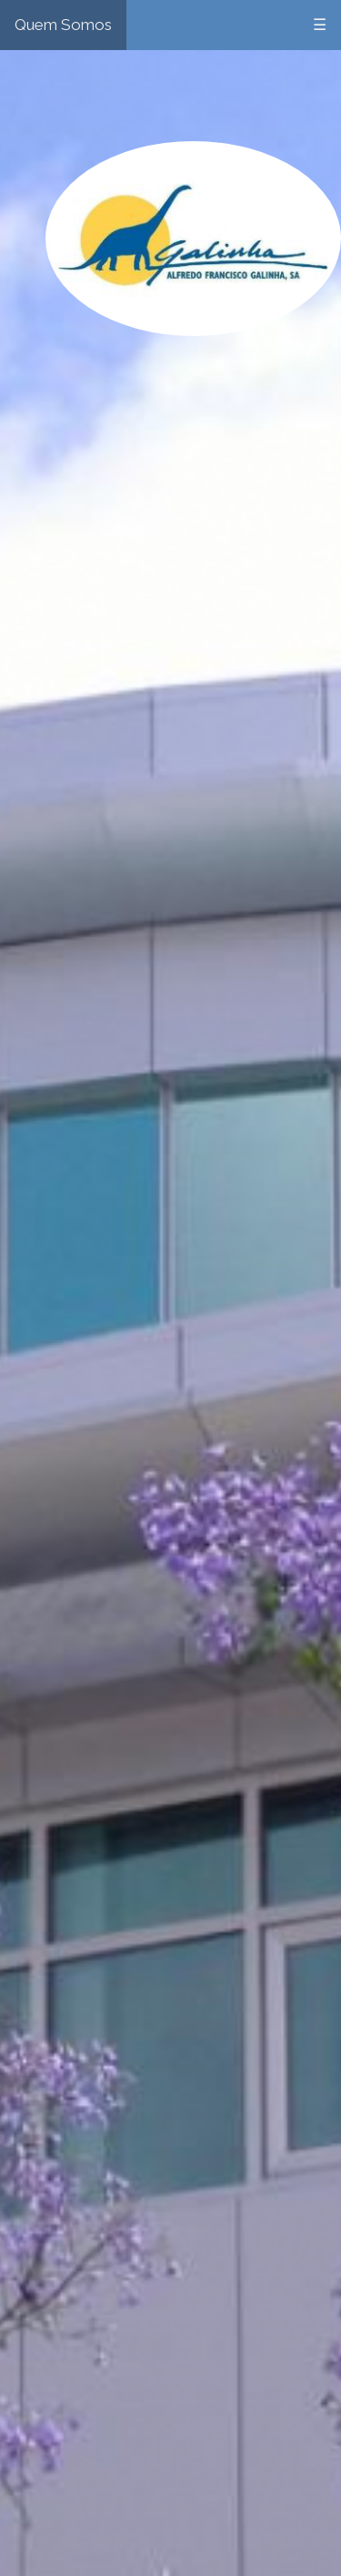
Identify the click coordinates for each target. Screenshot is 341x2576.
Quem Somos (63, 24)
